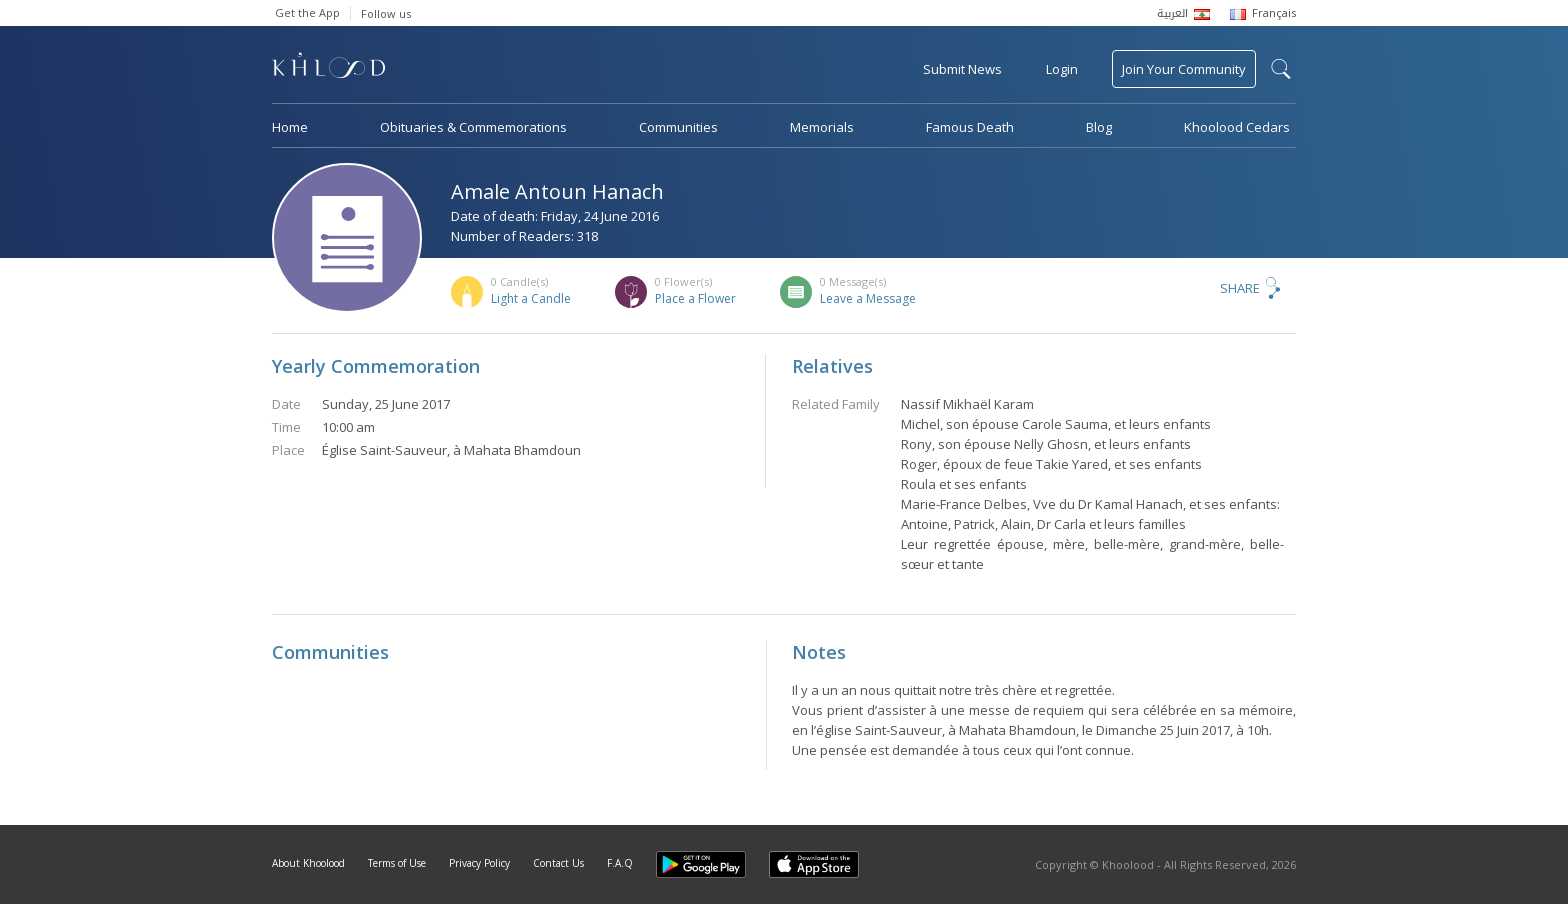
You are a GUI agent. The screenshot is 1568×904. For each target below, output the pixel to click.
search (1281, 69)
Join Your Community (1184, 69)
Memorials (822, 127)
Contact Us (558, 863)
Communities (678, 127)
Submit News (962, 69)
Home (290, 127)
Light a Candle (531, 298)
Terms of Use (397, 863)
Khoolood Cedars (1237, 127)
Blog (1099, 127)
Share (1240, 288)
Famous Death (970, 127)
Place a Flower (695, 298)
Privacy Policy (479, 863)
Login (1062, 69)
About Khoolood (308, 863)
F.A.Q (620, 863)
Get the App (307, 12)
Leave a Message (868, 298)
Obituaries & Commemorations (473, 127)
